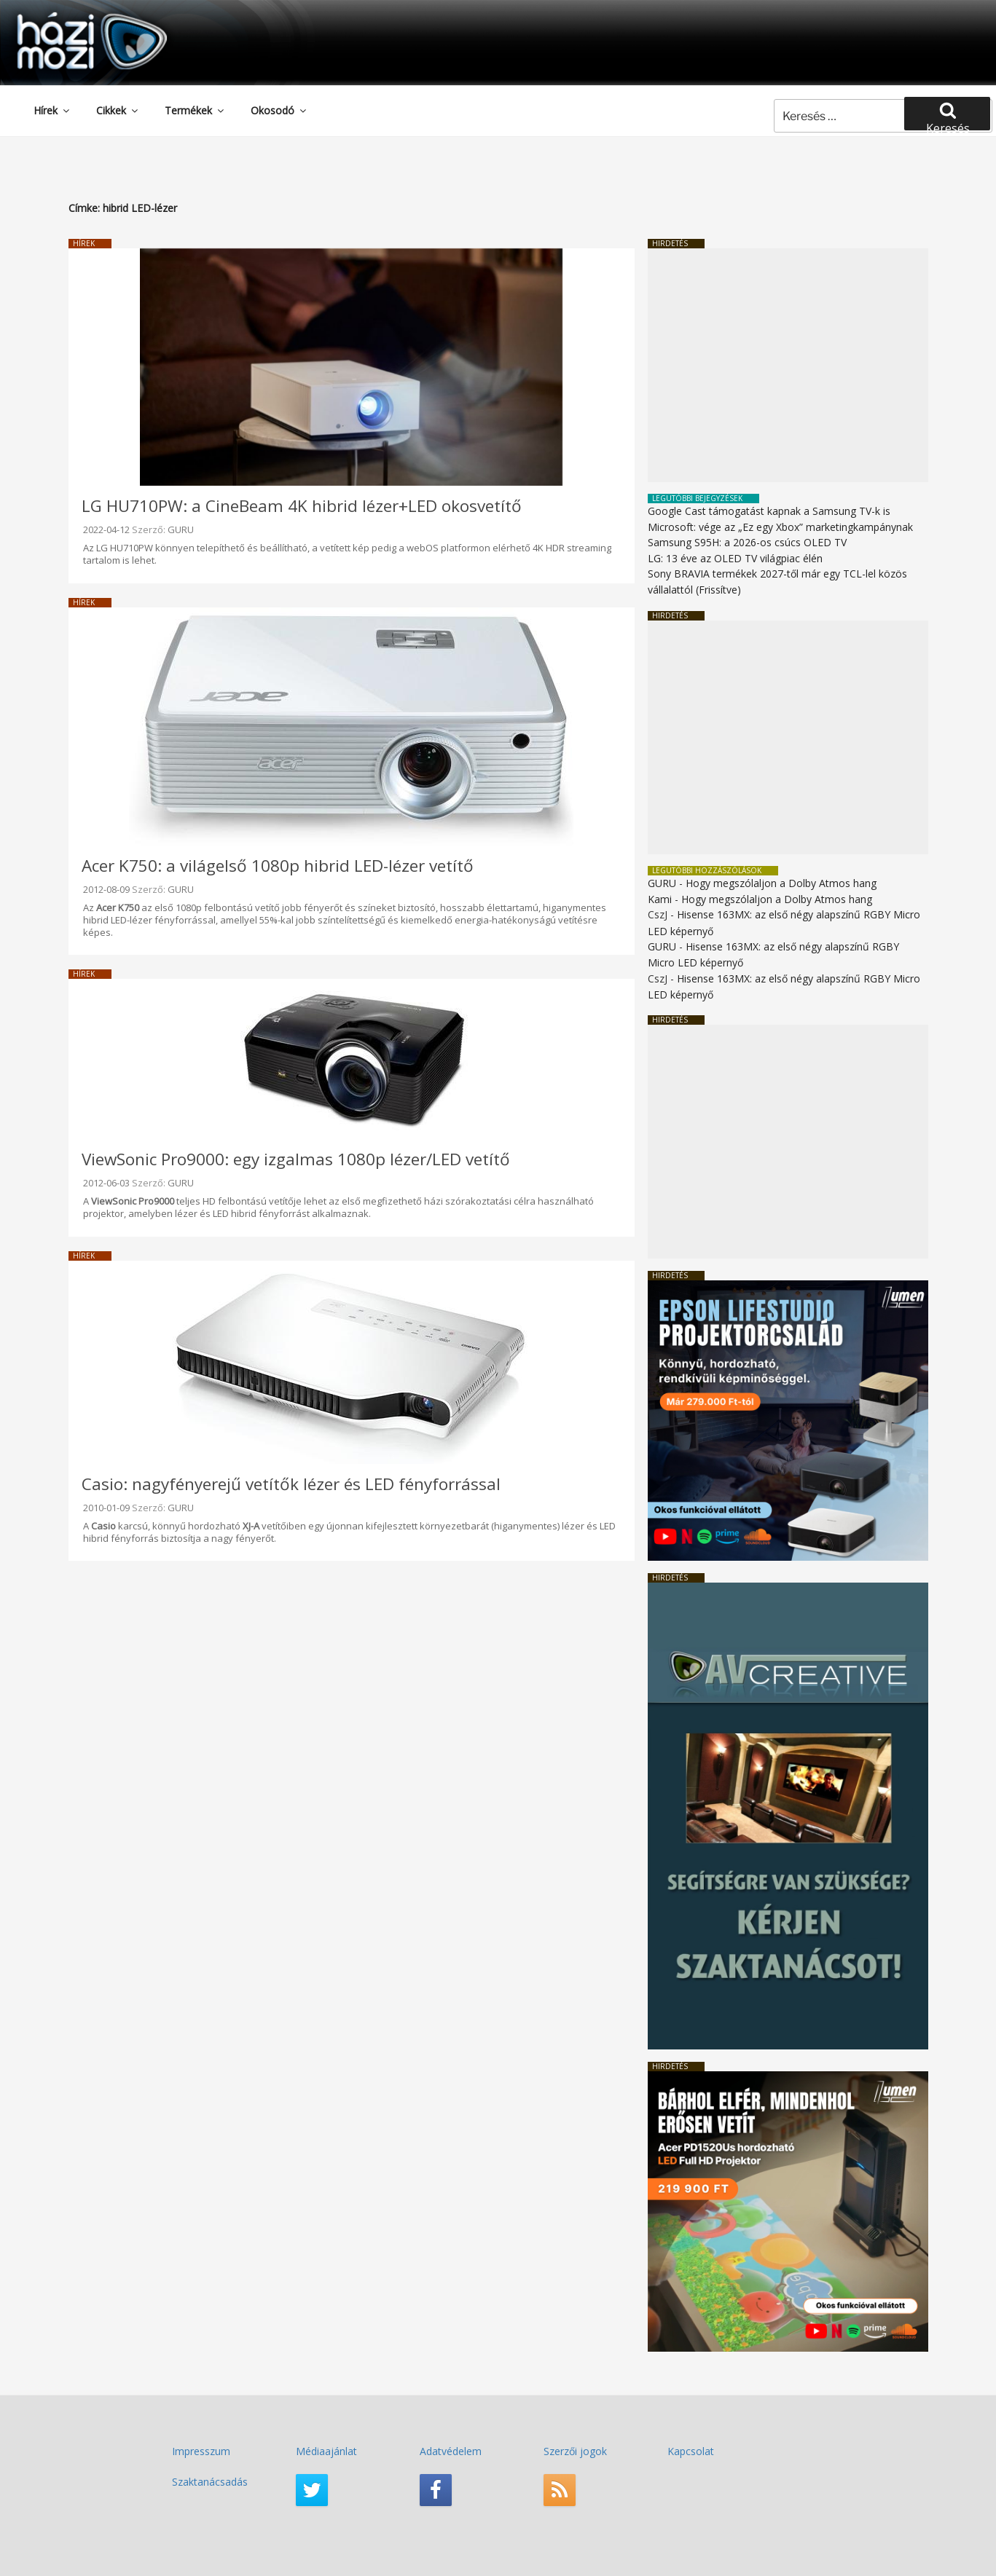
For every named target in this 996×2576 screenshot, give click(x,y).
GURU (181, 529)
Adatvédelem (451, 2451)
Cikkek (118, 110)
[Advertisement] (788, 365)
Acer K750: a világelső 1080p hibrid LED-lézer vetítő (278, 865)
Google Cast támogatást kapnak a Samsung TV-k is (769, 511)
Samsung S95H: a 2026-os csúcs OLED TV (747, 542)
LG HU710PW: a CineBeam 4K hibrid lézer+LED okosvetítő (302, 506)
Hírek (52, 110)
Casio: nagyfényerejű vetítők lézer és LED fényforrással (291, 1484)
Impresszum (201, 2451)
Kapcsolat (690, 2451)
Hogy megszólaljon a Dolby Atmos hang (781, 883)
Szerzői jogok (575, 2451)
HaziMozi (71, 17)
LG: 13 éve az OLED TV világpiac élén (735, 558)
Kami (660, 899)
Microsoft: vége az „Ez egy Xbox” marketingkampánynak (780, 527)
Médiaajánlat (326, 2451)
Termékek (195, 110)
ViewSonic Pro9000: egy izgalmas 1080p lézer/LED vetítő (296, 1159)
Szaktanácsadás (210, 2482)
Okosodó (279, 110)
